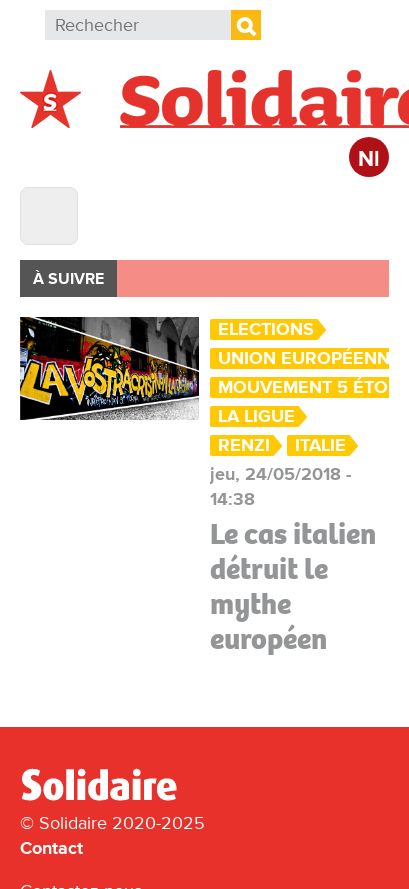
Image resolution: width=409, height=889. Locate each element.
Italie (320, 445)
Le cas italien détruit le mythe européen (293, 586)
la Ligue (256, 416)
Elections (266, 329)
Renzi (244, 445)
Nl (369, 159)
